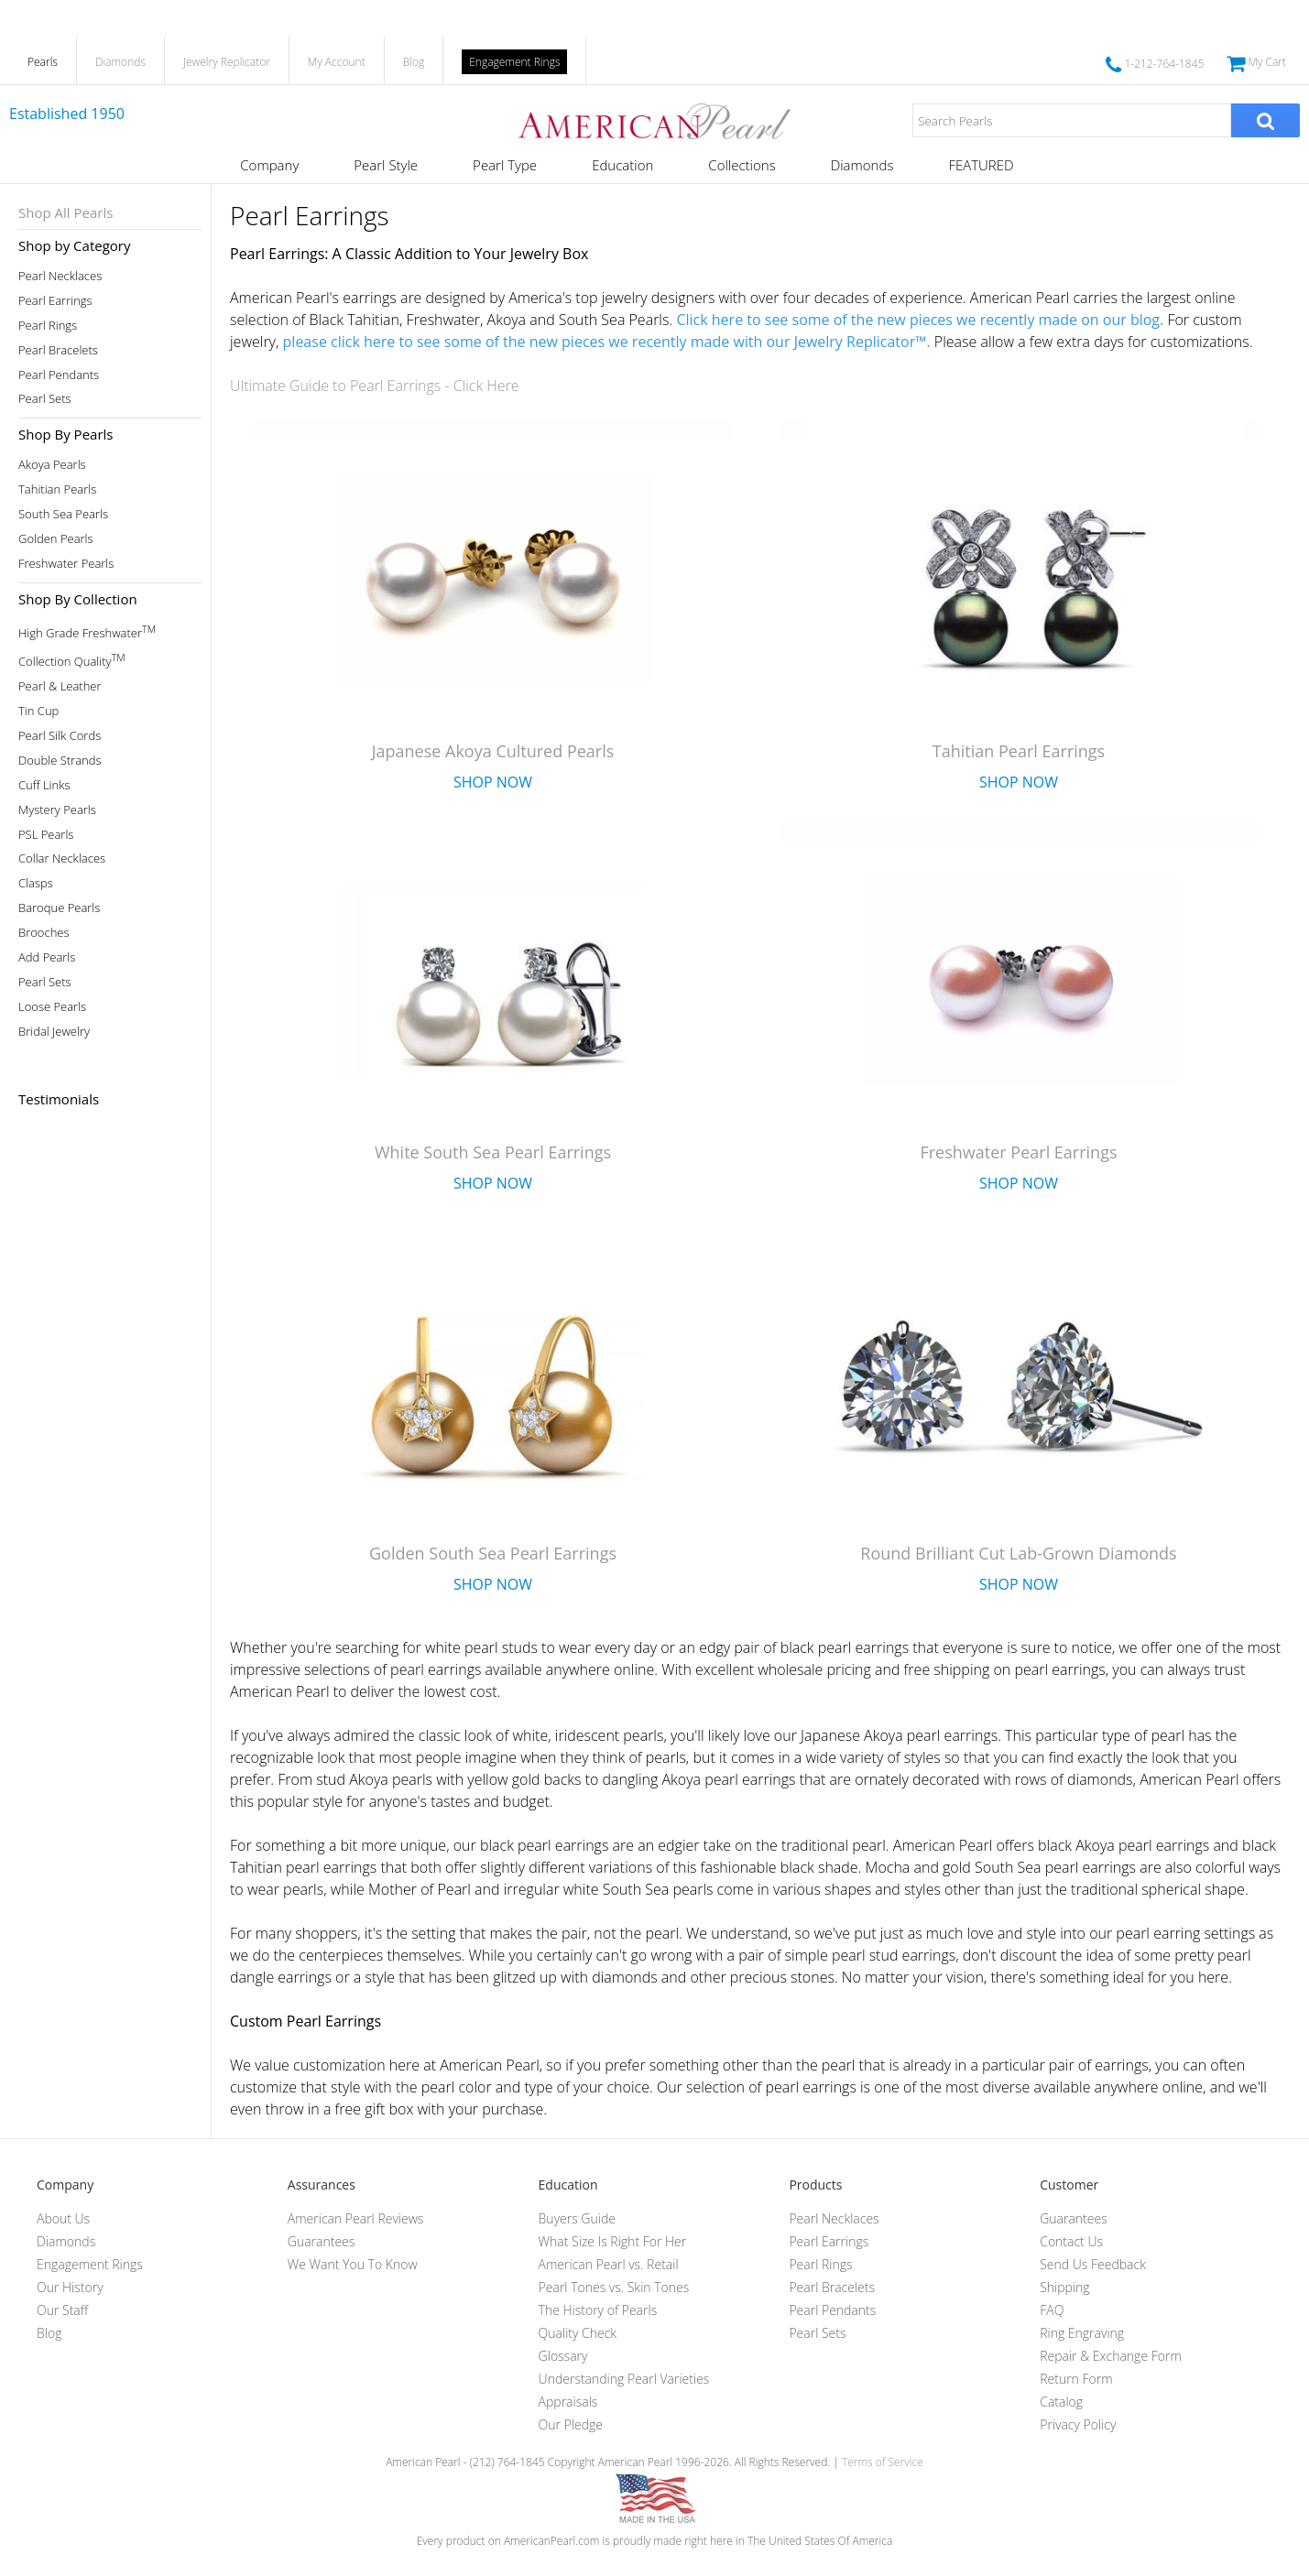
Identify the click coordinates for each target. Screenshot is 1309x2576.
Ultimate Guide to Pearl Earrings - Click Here (374, 385)
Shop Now (492, 782)
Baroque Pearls (59, 908)
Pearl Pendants (58, 375)
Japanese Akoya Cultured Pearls (493, 751)
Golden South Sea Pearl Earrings (492, 1553)
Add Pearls (46, 957)
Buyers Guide (577, 2218)
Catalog (1061, 2401)
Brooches (44, 932)
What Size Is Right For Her (613, 2241)
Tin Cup (38, 711)
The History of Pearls (598, 2310)
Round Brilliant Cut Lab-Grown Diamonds (1018, 1553)
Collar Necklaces (61, 858)
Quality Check (578, 2333)
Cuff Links (44, 785)
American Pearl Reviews (356, 2218)
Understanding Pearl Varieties (624, 2378)
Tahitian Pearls (57, 489)
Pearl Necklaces (60, 276)
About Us (63, 2218)
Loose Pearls (52, 1007)
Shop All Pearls (65, 212)
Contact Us (1071, 2241)
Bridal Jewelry (54, 1031)
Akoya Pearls (52, 465)
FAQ (1052, 2310)
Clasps (35, 883)
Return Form (1076, 2378)
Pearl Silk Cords (59, 736)
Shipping (1064, 2287)
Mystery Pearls (57, 810)
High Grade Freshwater (87, 631)
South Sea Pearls (63, 514)
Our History (70, 2287)
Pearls (42, 62)
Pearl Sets (44, 399)
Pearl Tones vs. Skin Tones (614, 2287)
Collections (741, 165)
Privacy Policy (1078, 2424)
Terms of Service (882, 2462)
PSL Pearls (45, 834)
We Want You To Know (353, 2264)
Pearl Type (505, 165)
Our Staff (62, 2310)
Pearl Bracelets (58, 350)
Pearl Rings (47, 325)
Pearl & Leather (60, 686)
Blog (414, 62)
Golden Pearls (55, 539)
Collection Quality (71, 659)
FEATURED (980, 165)
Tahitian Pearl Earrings (1019, 751)
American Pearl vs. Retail (609, 2264)
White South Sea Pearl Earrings (493, 1152)
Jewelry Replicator (226, 62)
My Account (336, 62)
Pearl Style (386, 165)
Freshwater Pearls (66, 563)
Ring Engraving (1082, 2333)
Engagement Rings (514, 62)
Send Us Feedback (1093, 2264)
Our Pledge (571, 2424)
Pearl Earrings (55, 301)
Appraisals (568, 2401)
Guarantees (321, 2241)
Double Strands (60, 760)
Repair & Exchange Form (1111, 2355)
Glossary (563, 2355)
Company (269, 165)
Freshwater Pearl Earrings (1018, 1152)
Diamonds (120, 62)
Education (622, 165)
